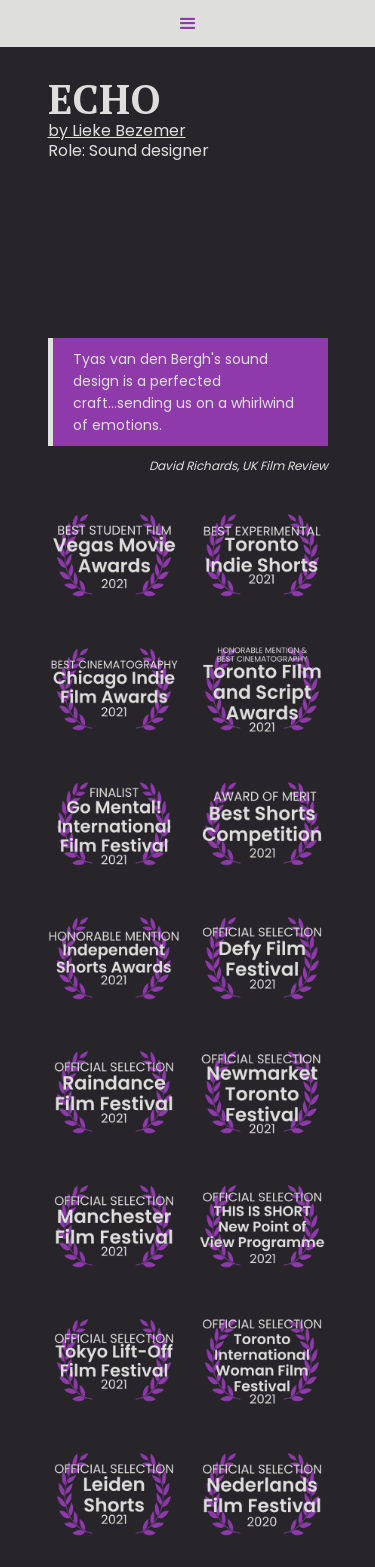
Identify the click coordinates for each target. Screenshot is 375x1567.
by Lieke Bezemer (117, 130)
